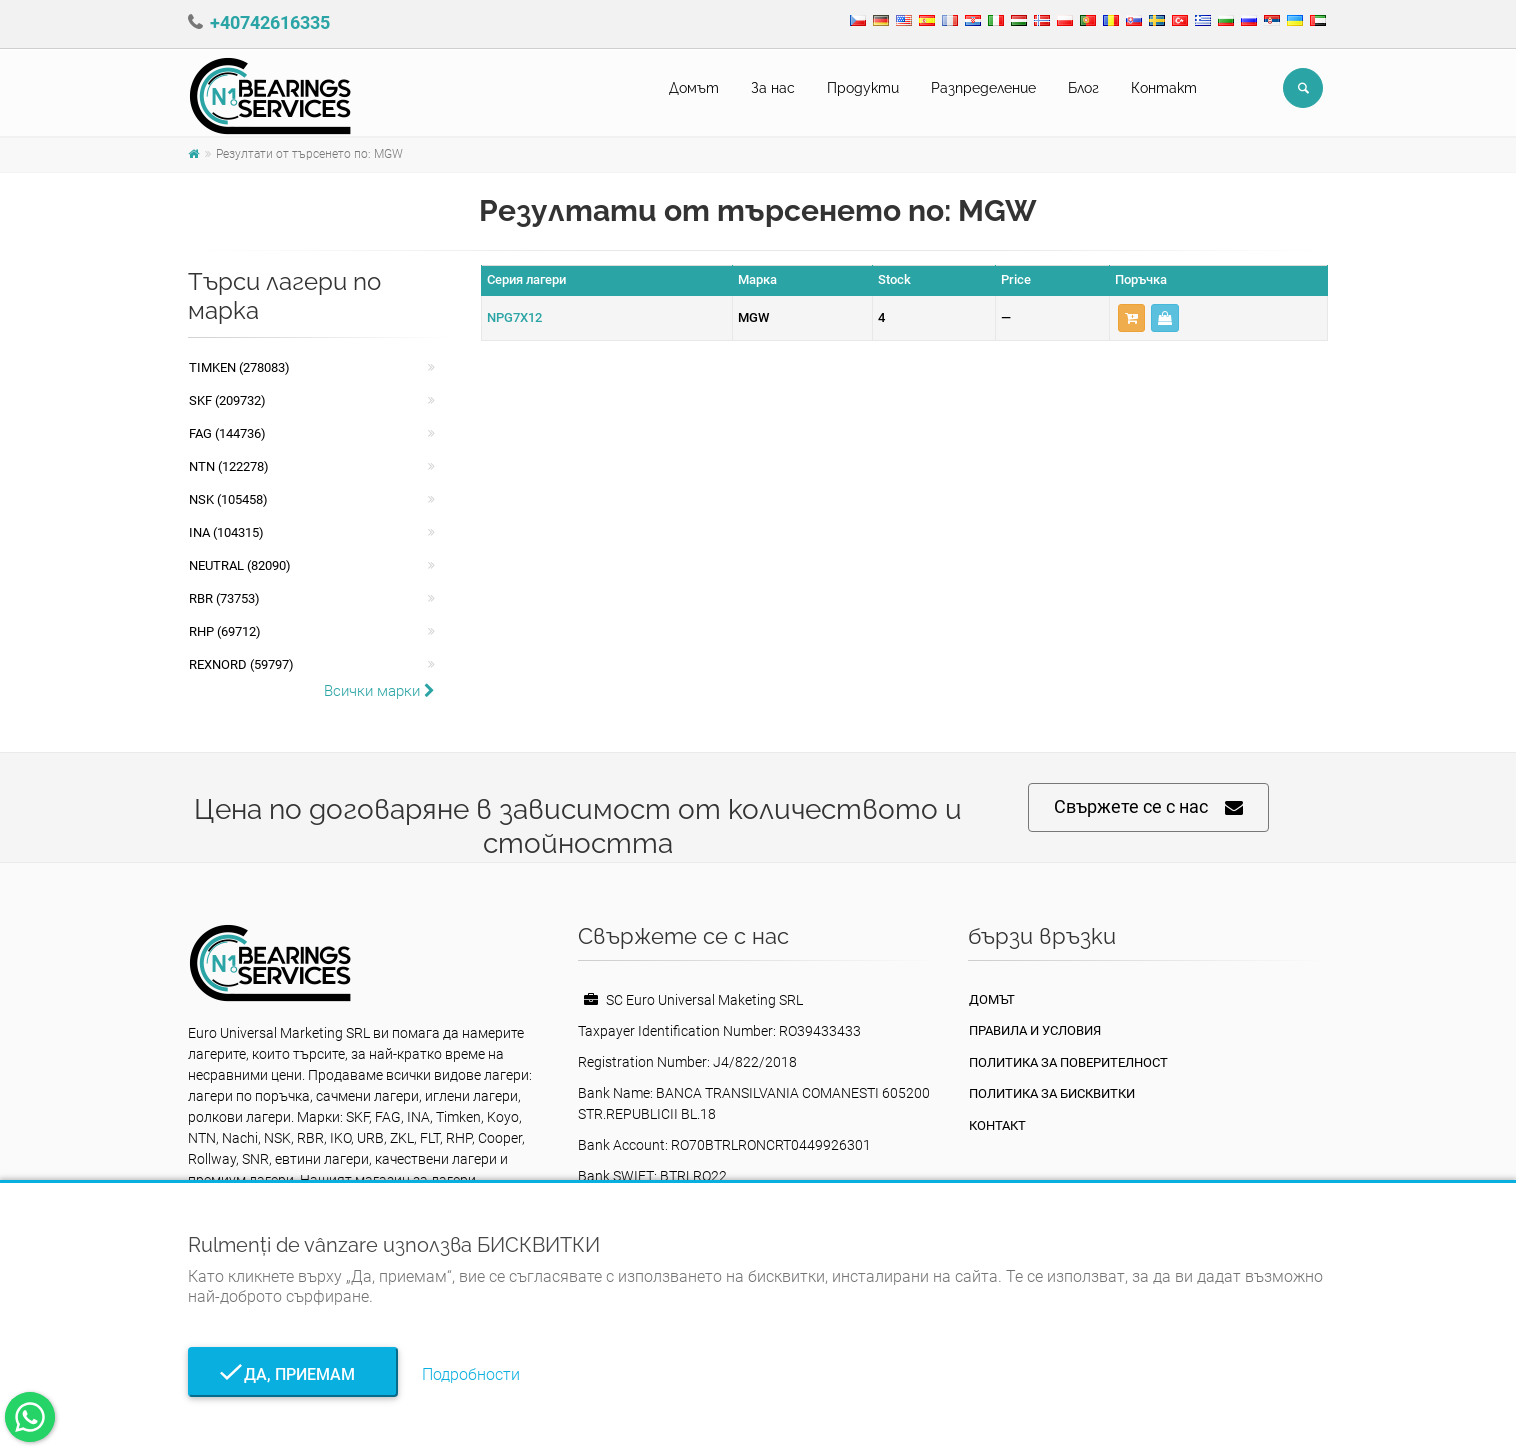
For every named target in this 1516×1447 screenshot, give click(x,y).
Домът (694, 88)
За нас (773, 88)
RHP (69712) (225, 631)
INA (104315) (226, 532)
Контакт (1164, 88)
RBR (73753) (224, 598)
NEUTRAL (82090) (240, 565)
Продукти (863, 88)
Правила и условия (1035, 1030)
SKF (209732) (227, 400)
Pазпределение (983, 88)
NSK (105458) (228, 499)
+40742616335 (270, 22)
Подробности (471, 1374)
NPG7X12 (514, 317)
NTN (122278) (229, 466)
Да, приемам (293, 1374)
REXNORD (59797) (241, 664)
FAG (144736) (227, 433)
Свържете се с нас (1148, 807)
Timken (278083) (239, 367)
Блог (1083, 88)
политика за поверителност (1068, 1062)
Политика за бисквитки (1052, 1093)
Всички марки (379, 691)
